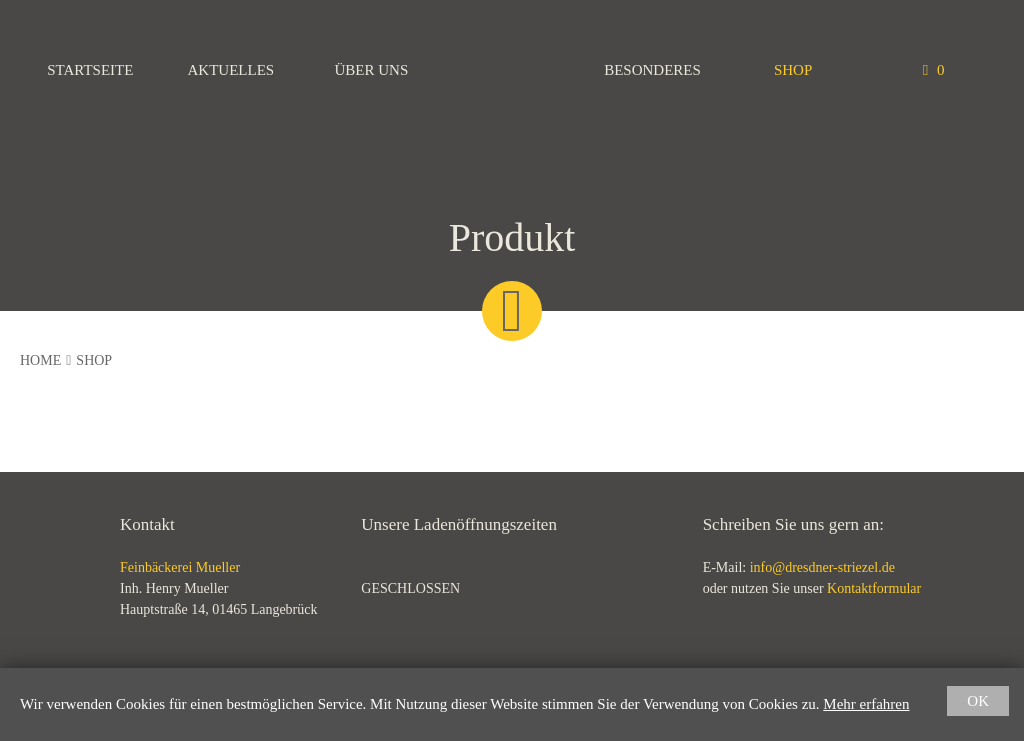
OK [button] (978, 701)
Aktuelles (231, 70)
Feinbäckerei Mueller (512, 70)
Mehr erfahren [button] (866, 704)
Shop (793, 70)
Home (40, 360)
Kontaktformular (874, 588)
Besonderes (652, 70)
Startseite (90, 70)
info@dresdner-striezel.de (822, 567)
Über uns (372, 70)
